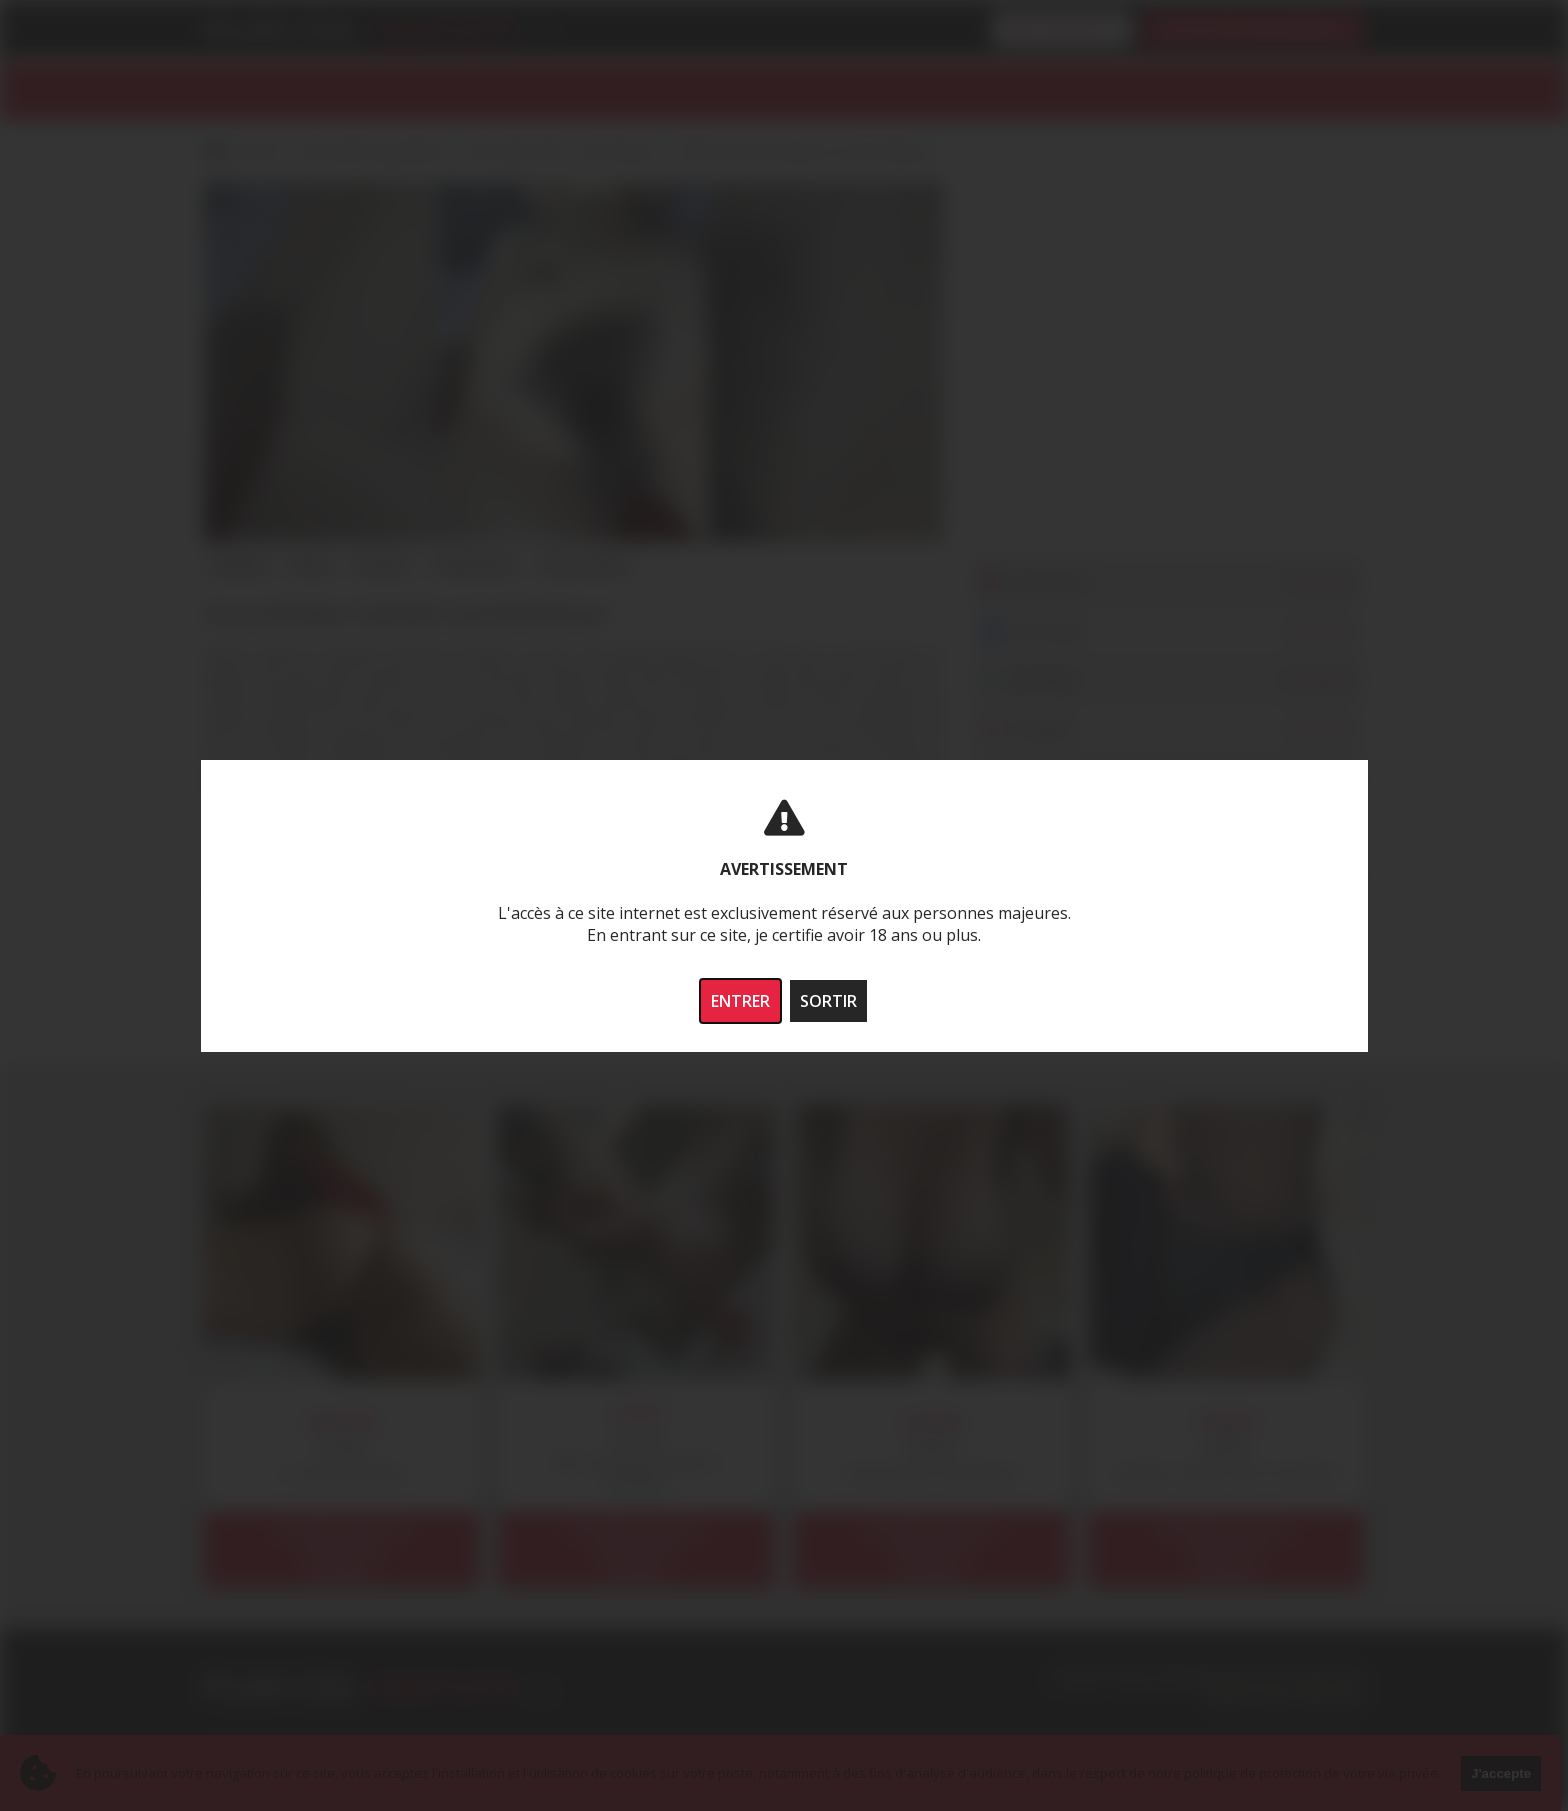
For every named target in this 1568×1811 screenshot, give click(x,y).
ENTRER (740, 1001)
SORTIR (828, 1001)
